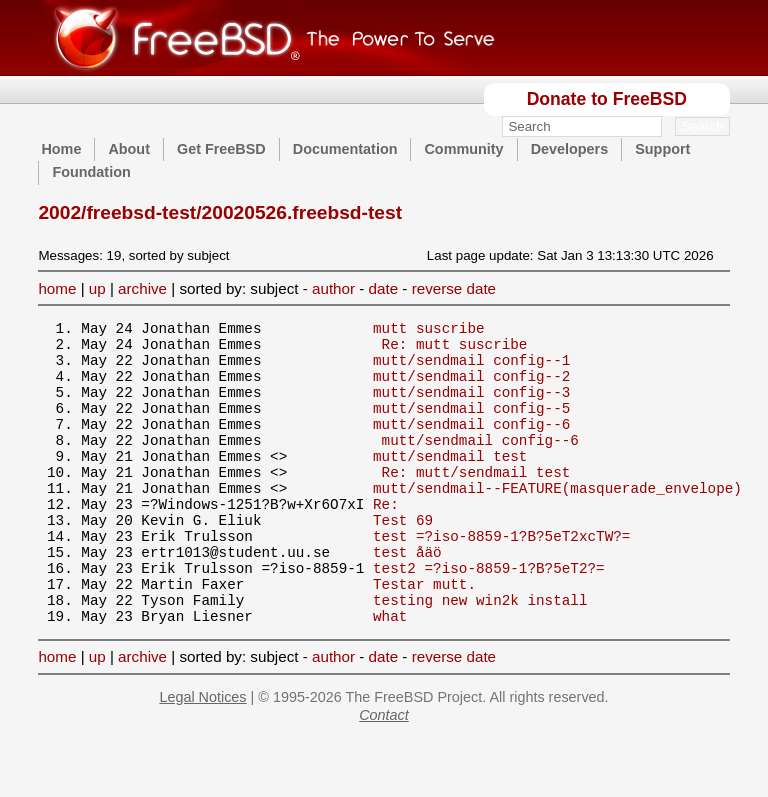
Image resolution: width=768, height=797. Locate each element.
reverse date (454, 288)
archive (142, 288)
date (384, 288)
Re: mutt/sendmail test (476, 501)
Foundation (91, 172)
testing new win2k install (480, 653)
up (97, 288)
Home (61, 149)
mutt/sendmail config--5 (471, 425)
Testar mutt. (424, 634)
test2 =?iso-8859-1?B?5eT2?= (489, 615)
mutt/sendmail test (450, 482)
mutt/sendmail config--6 (471, 444)
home (57, 288)
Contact (384, 772)
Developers (570, 149)
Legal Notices (202, 754)
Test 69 (403, 558)
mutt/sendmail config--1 (471, 368)
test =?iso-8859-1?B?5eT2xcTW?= (501, 577)
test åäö (407, 596)
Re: (386, 539)
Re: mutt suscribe (455, 349)
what (390, 672)
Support (662, 149)
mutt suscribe (429, 330)
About (129, 149)
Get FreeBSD (221, 149)
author (333, 288)
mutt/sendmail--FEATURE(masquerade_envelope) (557, 520)
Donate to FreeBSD (607, 99)
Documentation (345, 149)
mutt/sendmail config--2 (471, 387)
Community (463, 149)
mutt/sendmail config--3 (471, 406)
